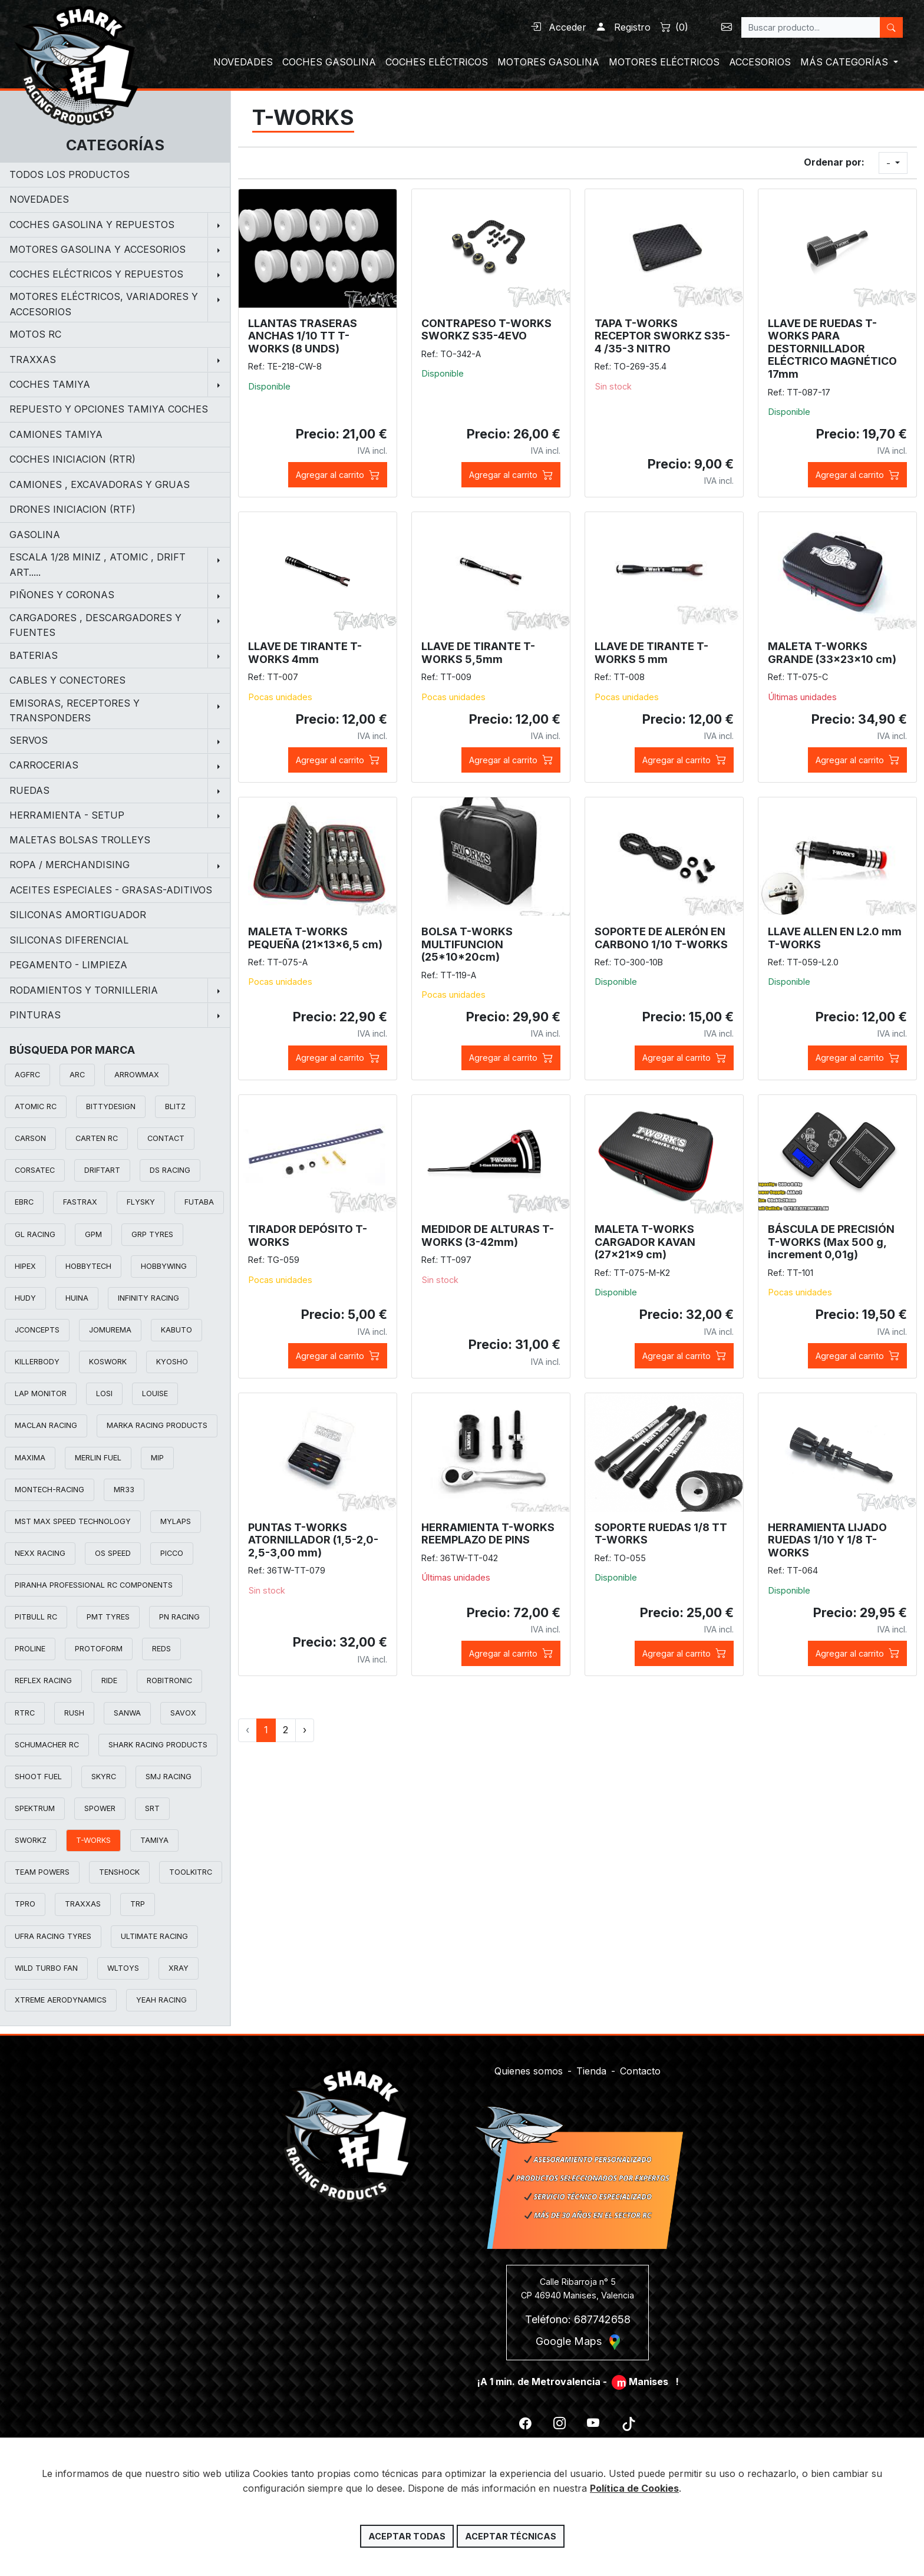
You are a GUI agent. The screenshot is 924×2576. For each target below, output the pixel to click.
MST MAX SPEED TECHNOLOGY (73, 1521)
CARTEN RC (96, 1138)
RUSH (74, 1712)
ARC (77, 1074)
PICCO (171, 1553)
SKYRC (103, 1776)
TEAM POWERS (42, 1872)
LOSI (104, 1393)
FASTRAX (80, 1202)
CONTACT (165, 1138)
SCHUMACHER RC (47, 1744)
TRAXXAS (83, 1903)
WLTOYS (123, 1968)
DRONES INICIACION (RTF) (72, 509)
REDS (161, 1648)
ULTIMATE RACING (154, 1936)
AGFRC (27, 1074)
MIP (157, 1457)
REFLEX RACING (43, 1680)
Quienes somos (528, 2063)
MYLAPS (175, 1521)
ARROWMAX (136, 1074)
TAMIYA (154, 1840)
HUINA (76, 1298)
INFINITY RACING (148, 1298)
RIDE (109, 1680)
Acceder (558, 27)
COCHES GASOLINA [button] (329, 62)
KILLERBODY (37, 1361)
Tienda (591, 2063)
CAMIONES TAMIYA (56, 434)
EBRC (24, 1202)
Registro (623, 27)
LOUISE (155, 1393)
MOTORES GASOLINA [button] (548, 62)
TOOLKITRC (190, 1872)
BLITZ (175, 1106)
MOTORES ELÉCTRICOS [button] (664, 62)
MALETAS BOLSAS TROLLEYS (79, 840)
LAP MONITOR (41, 1393)
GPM (93, 1234)
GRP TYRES (152, 1234)
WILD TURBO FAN (46, 1968)
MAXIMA (30, 1457)
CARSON (30, 1138)
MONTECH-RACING (49, 1489)
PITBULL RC (36, 1616)
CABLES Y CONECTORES (67, 680)
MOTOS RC (35, 334)
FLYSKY (141, 1202)
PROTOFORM (99, 1648)
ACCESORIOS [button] (760, 62)
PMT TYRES (108, 1616)
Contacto (640, 2063)
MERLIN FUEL (98, 1457)
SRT (152, 1808)
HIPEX (25, 1266)
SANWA (127, 1712)
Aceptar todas (407, 2536)
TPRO (25, 1903)
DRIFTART (102, 1170)
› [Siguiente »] (304, 1730)
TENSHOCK (119, 1872)
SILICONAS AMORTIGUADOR (77, 915)
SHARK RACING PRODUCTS (157, 1744)
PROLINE (30, 1648)
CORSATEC (35, 1170)
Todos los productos (69, 174)
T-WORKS (93, 1840)
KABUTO (176, 1329)
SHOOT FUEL (38, 1776)
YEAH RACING (161, 2000)
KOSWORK (108, 1361)
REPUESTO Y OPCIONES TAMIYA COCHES (108, 409)
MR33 (124, 1489)
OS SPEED (113, 1553)
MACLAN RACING (46, 1425)
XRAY (179, 1968)
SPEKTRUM (35, 1808)
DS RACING (170, 1170)
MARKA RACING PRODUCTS (157, 1425)
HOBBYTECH (88, 1266)
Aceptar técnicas (510, 2536)
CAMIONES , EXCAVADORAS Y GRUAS (99, 484)
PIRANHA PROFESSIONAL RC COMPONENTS (94, 1585)
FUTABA (199, 1202)
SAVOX (183, 1712)
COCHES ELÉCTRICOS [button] (436, 62)
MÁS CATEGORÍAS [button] (845, 62)
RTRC (25, 1712)
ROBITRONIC (169, 1680)
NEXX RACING (40, 1553)
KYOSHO (172, 1361)
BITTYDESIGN (111, 1106)
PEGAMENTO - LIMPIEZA (68, 965)
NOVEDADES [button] (243, 62)
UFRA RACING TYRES (53, 1936)
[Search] (810, 27)
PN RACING (179, 1616)
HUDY (25, 1298)
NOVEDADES (39, 199)
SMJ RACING (169, 1776)
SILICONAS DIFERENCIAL (68, 940)
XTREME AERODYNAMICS (61, 2000)
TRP (137, 1903)
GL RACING (35, 1234)
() (674, 27)
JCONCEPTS (37, 1329)
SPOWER (100, 1808)
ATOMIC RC (36, 1106)
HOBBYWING (164, 1266)
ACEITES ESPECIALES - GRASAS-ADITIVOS (110, 890)
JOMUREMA (110, 1329)
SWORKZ (31, 1840)
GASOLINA (34, 534)
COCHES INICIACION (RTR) (72, 459)
